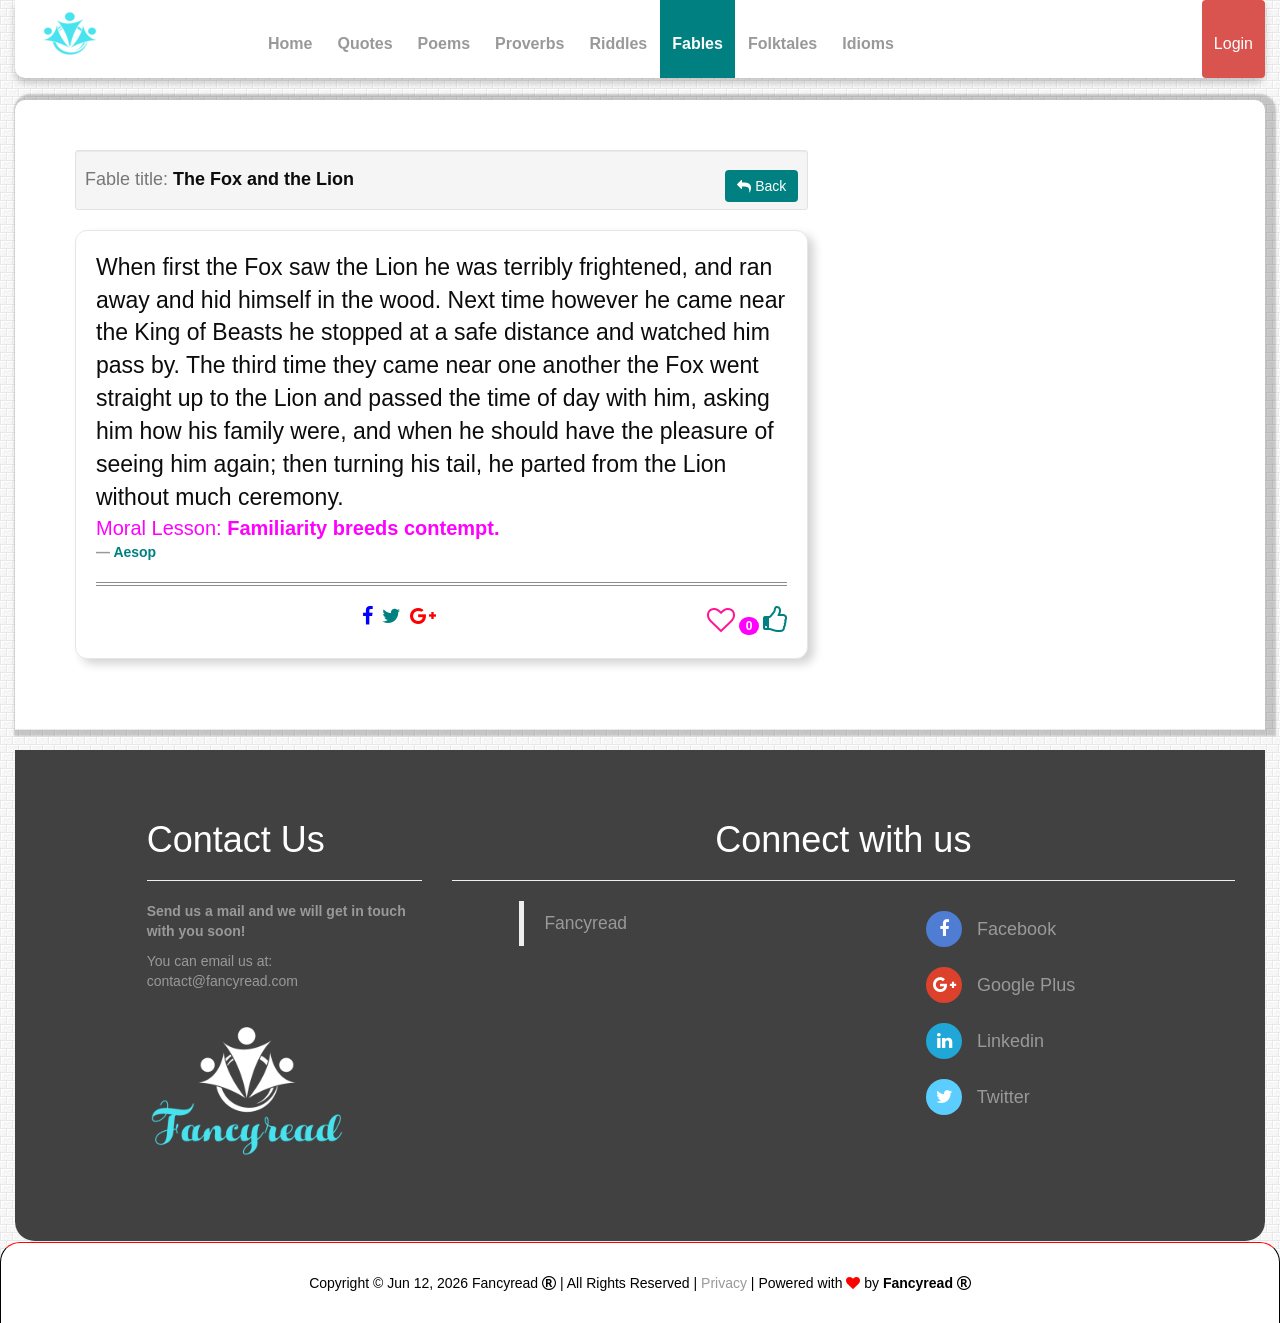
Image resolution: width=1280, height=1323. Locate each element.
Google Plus (1000, 985)
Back (761, 186)
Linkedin (985, 1041)
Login (1233, 43)
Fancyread (585, 923)
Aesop (134, 552)
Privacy (724, 1283)
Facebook (991, 929)
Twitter (978, 1097)
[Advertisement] (1036, 290)
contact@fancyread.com (222, 981)
